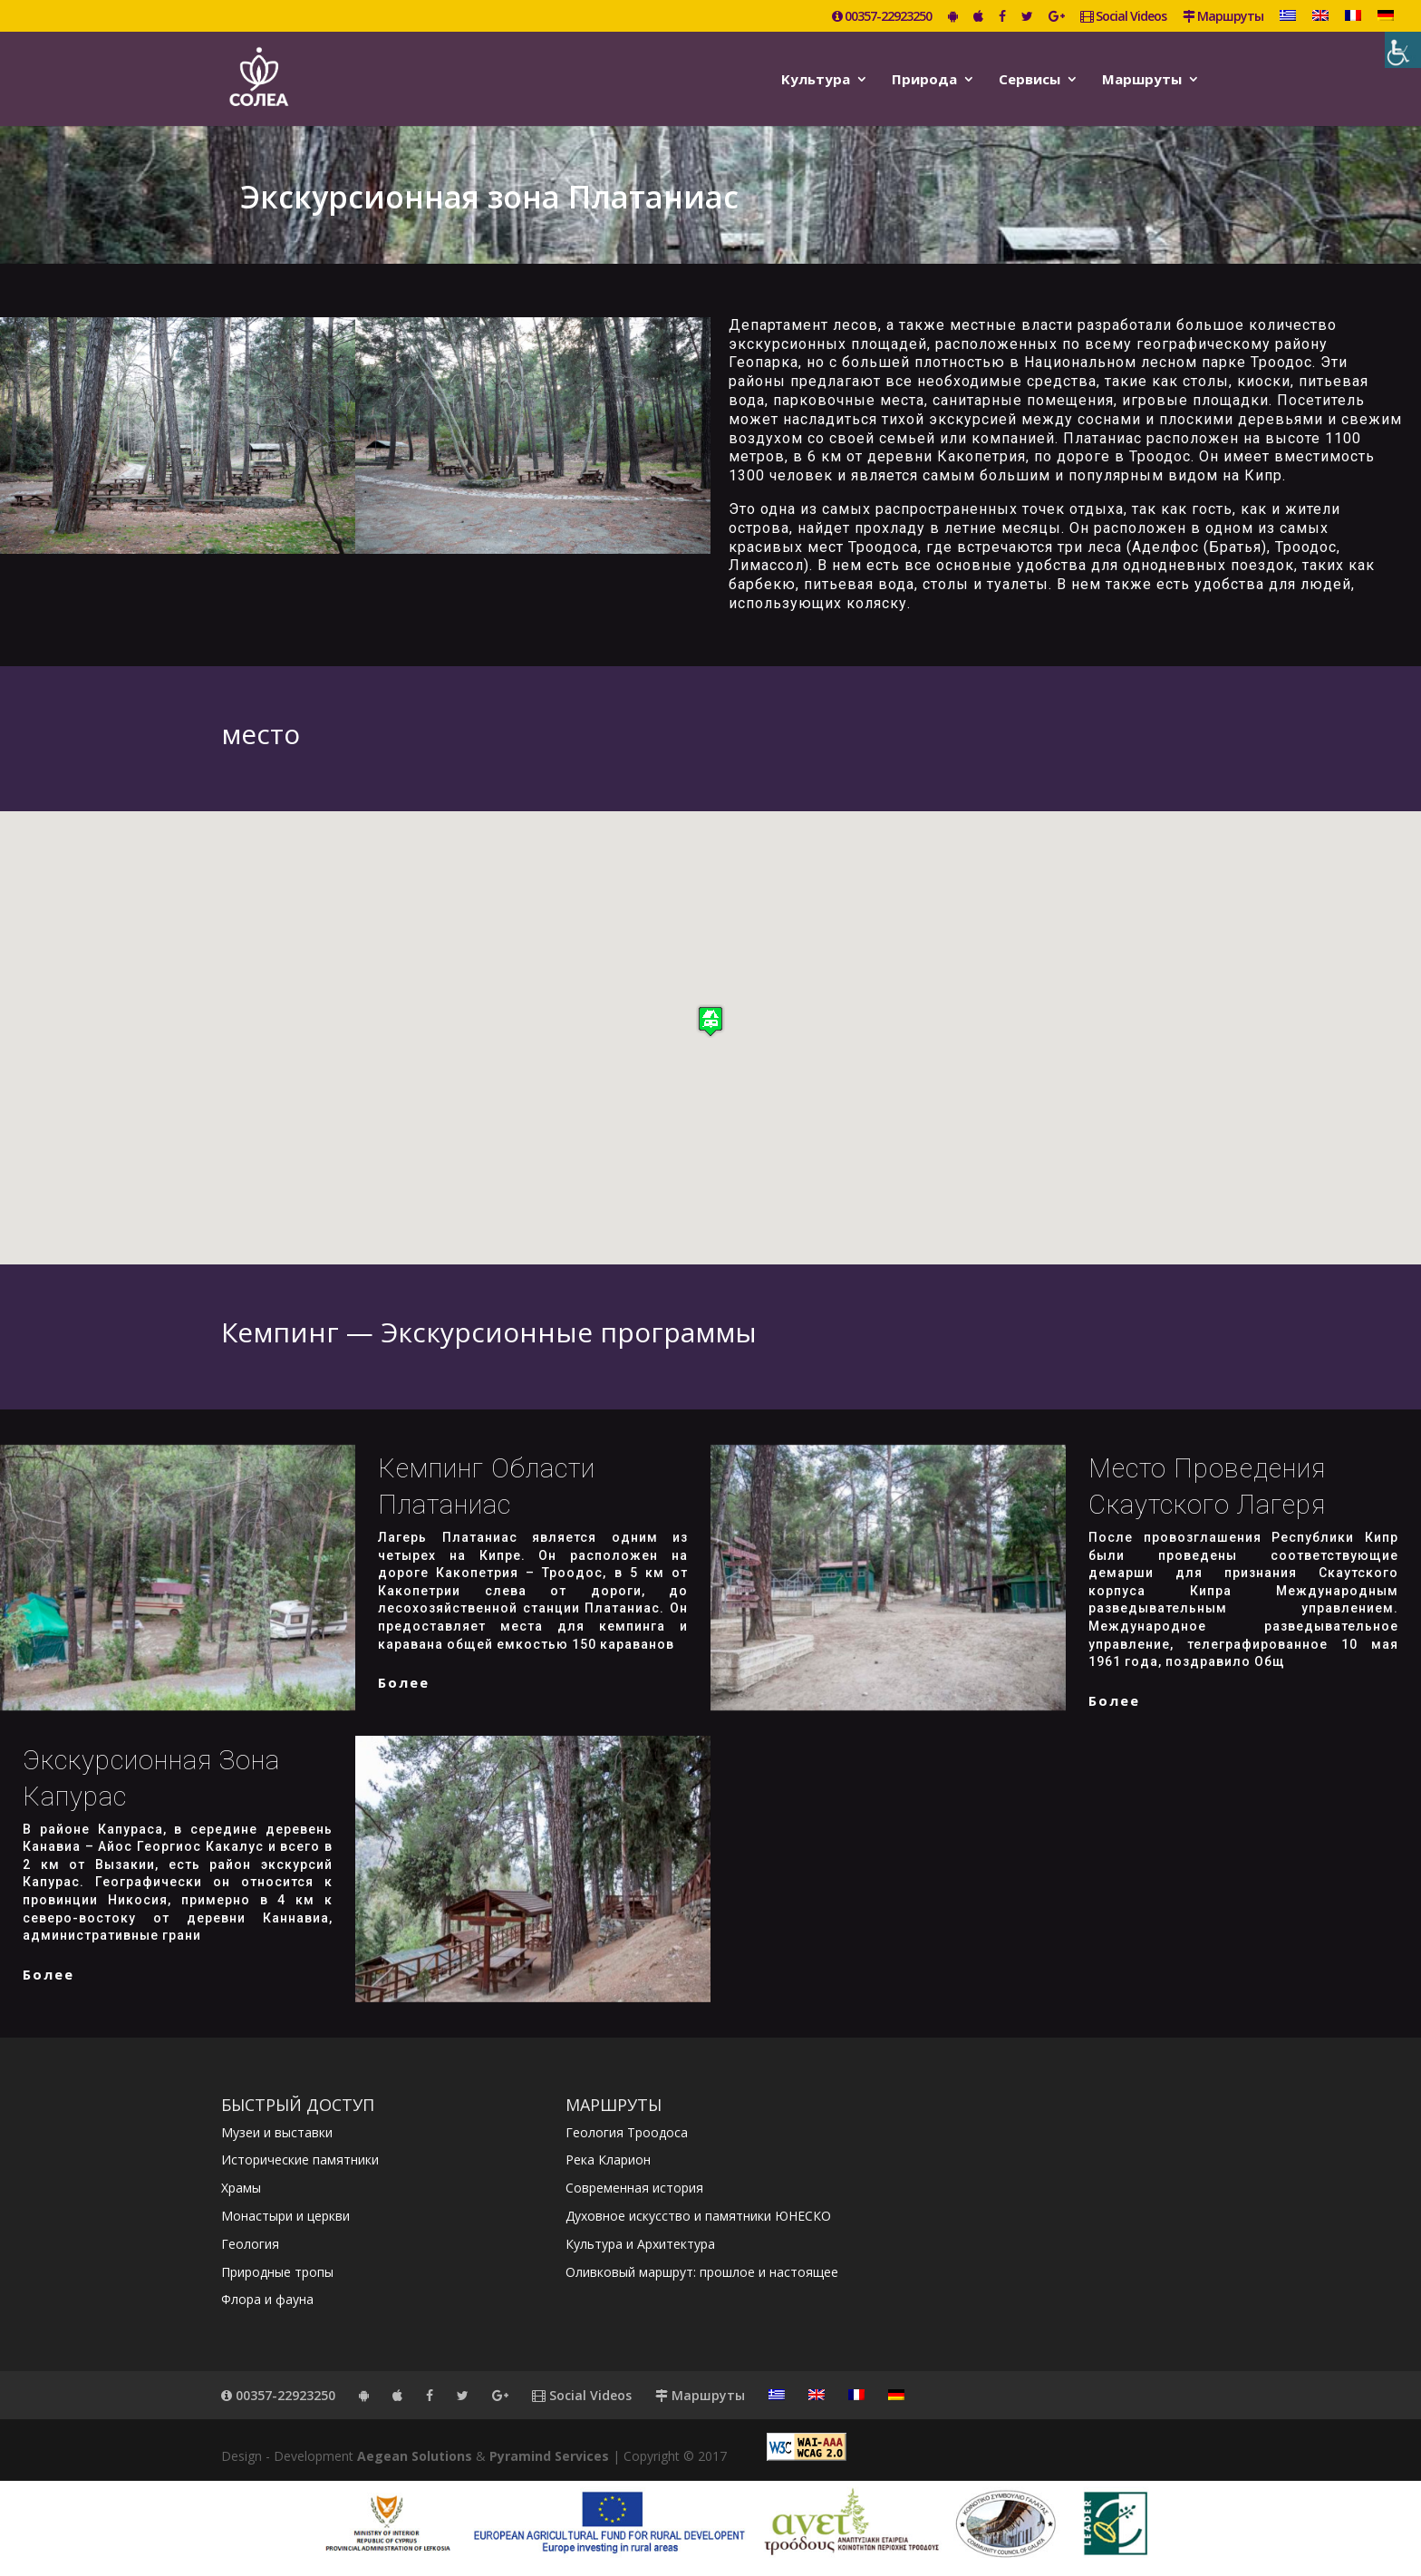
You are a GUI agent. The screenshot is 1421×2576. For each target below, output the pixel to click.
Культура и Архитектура (640, 2243)
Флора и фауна (267, 2299)
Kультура (815, 80)
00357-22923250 (882, 17)
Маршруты (1223, 17)
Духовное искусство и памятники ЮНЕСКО (698, 2215)
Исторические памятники (300, 2159)
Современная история (634, 2187)
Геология (250, 2243)
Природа (924, 80)
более (404, 1682)
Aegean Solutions (414, 2456)
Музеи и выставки (277, 2132)
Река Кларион (608, 2159)
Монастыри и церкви (285, 2215)
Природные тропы (277, 2272)
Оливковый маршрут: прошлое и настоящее (702, 2272)
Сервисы (1029, 80)
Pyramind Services (549, 2456)
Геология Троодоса (627, 2132)
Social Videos (1123, 17)
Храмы (241, 2187)
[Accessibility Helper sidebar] (1403, 50)
